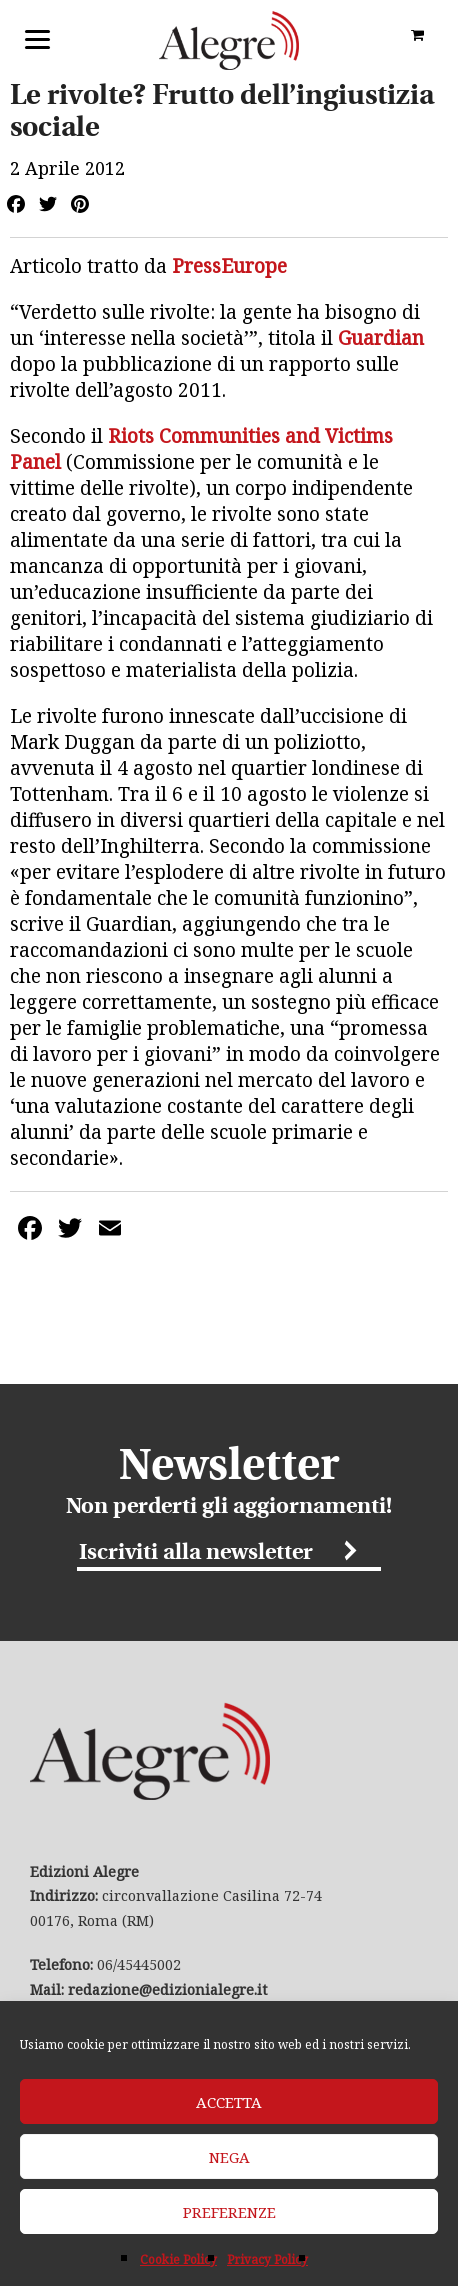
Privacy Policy (267, 2259)
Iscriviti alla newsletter (196, 1553)
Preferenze (229, 2212)
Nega (229, 2157)
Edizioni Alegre (229, 40)
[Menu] (37, 37)
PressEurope (229, 266)
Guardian (381, 338)
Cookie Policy (178, 2259)
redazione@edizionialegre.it (167, 1989)
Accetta (229, 2102)
